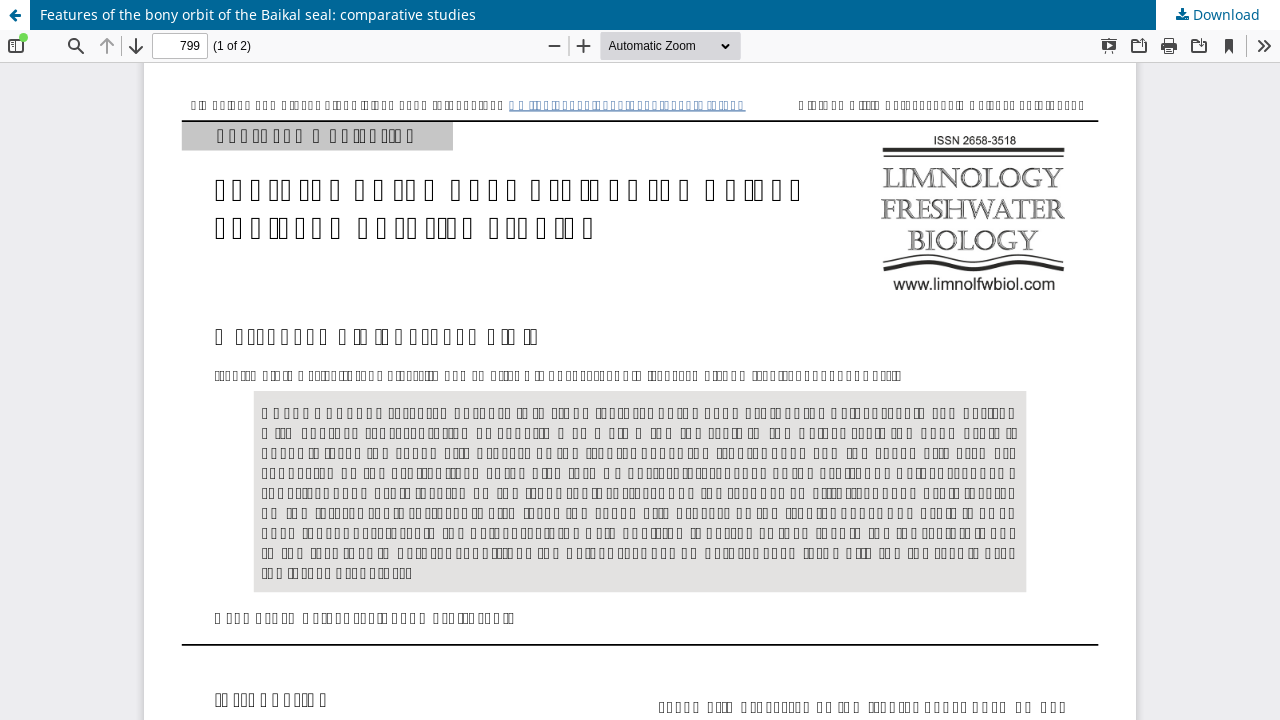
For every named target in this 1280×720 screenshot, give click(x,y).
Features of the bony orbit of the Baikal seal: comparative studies (258, 14)
